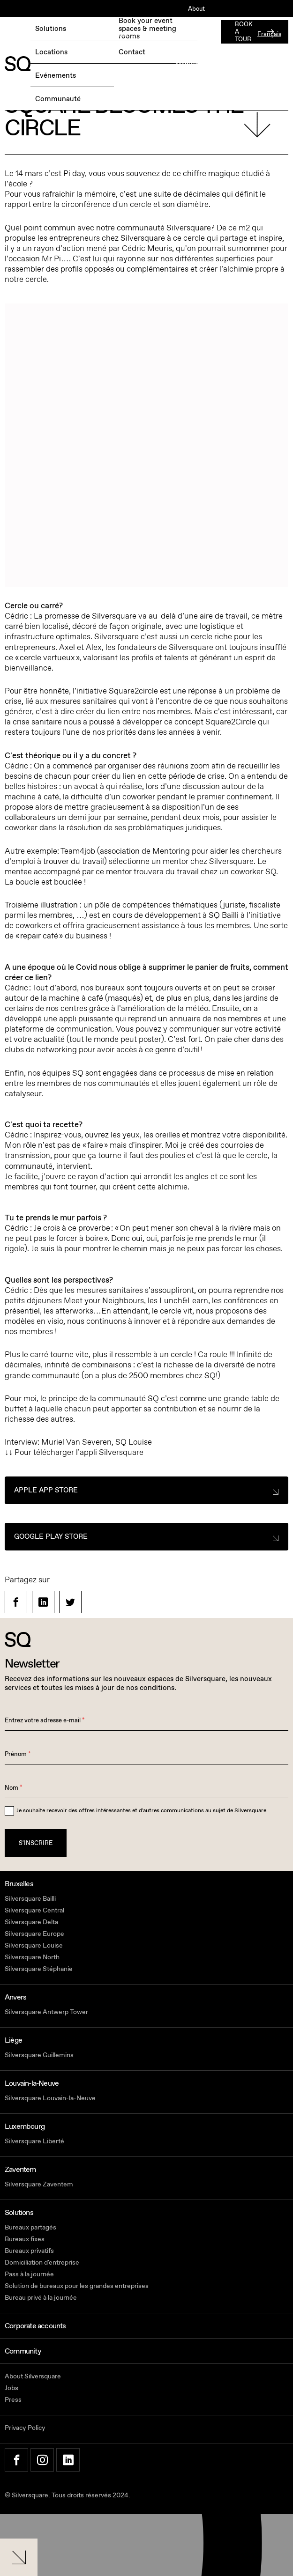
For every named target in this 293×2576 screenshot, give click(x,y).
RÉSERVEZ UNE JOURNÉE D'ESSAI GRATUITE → (74, 34)
